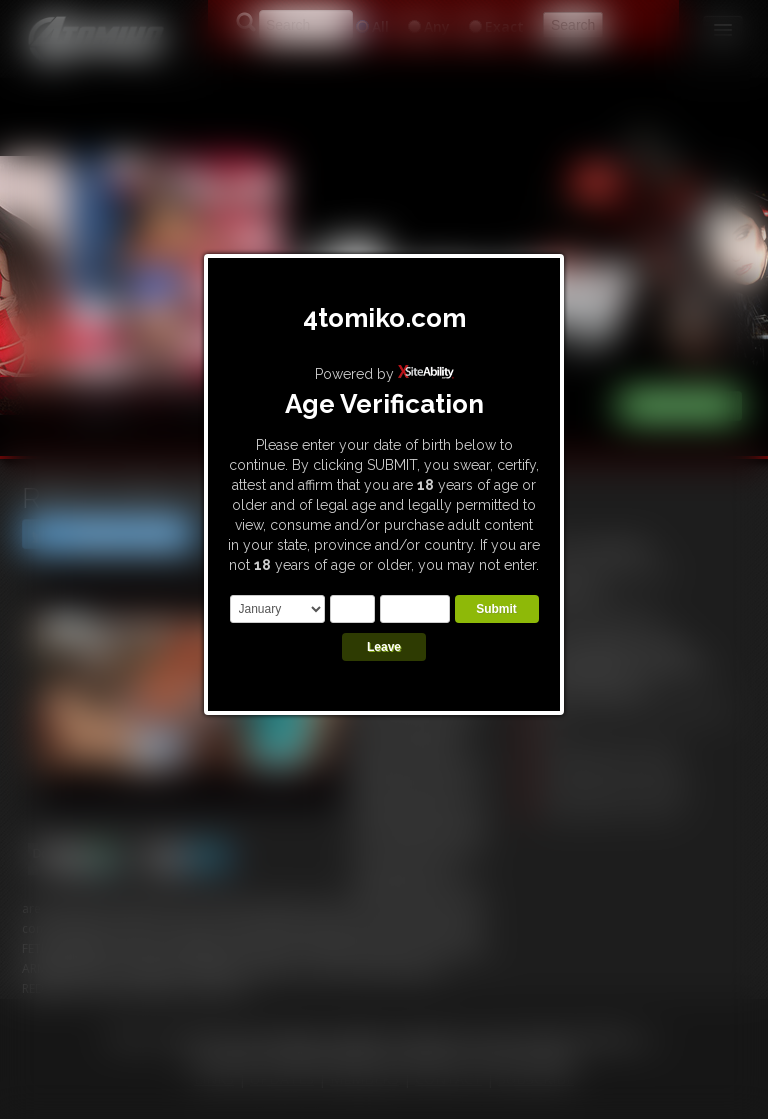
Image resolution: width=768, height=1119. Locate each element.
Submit (496, 609)
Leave (384, 647)
